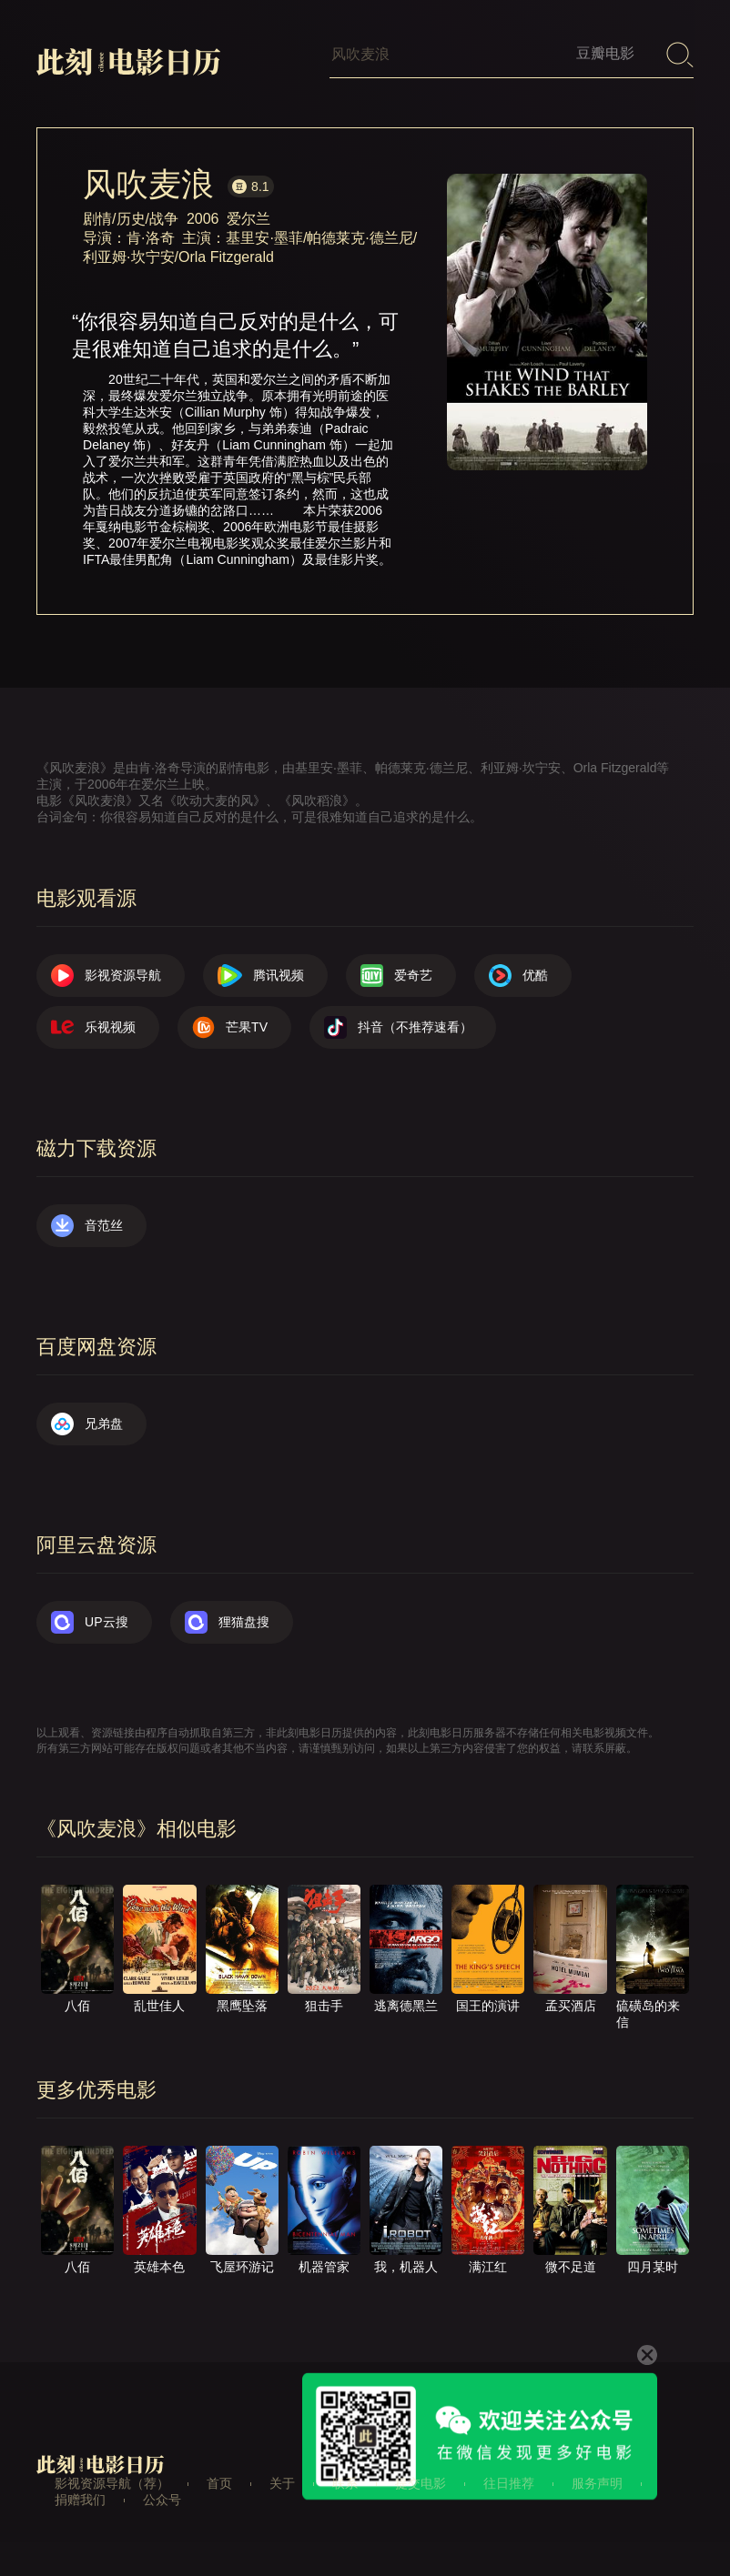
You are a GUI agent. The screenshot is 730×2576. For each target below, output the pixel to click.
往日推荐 (508, 2483)
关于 (282, 2483)
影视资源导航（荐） (112, 2483)
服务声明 (597, 2483)
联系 (345, 2483)
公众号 (162, 2499)
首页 (219, 2483)
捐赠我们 (80, 2499)
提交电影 (420, 2483)
